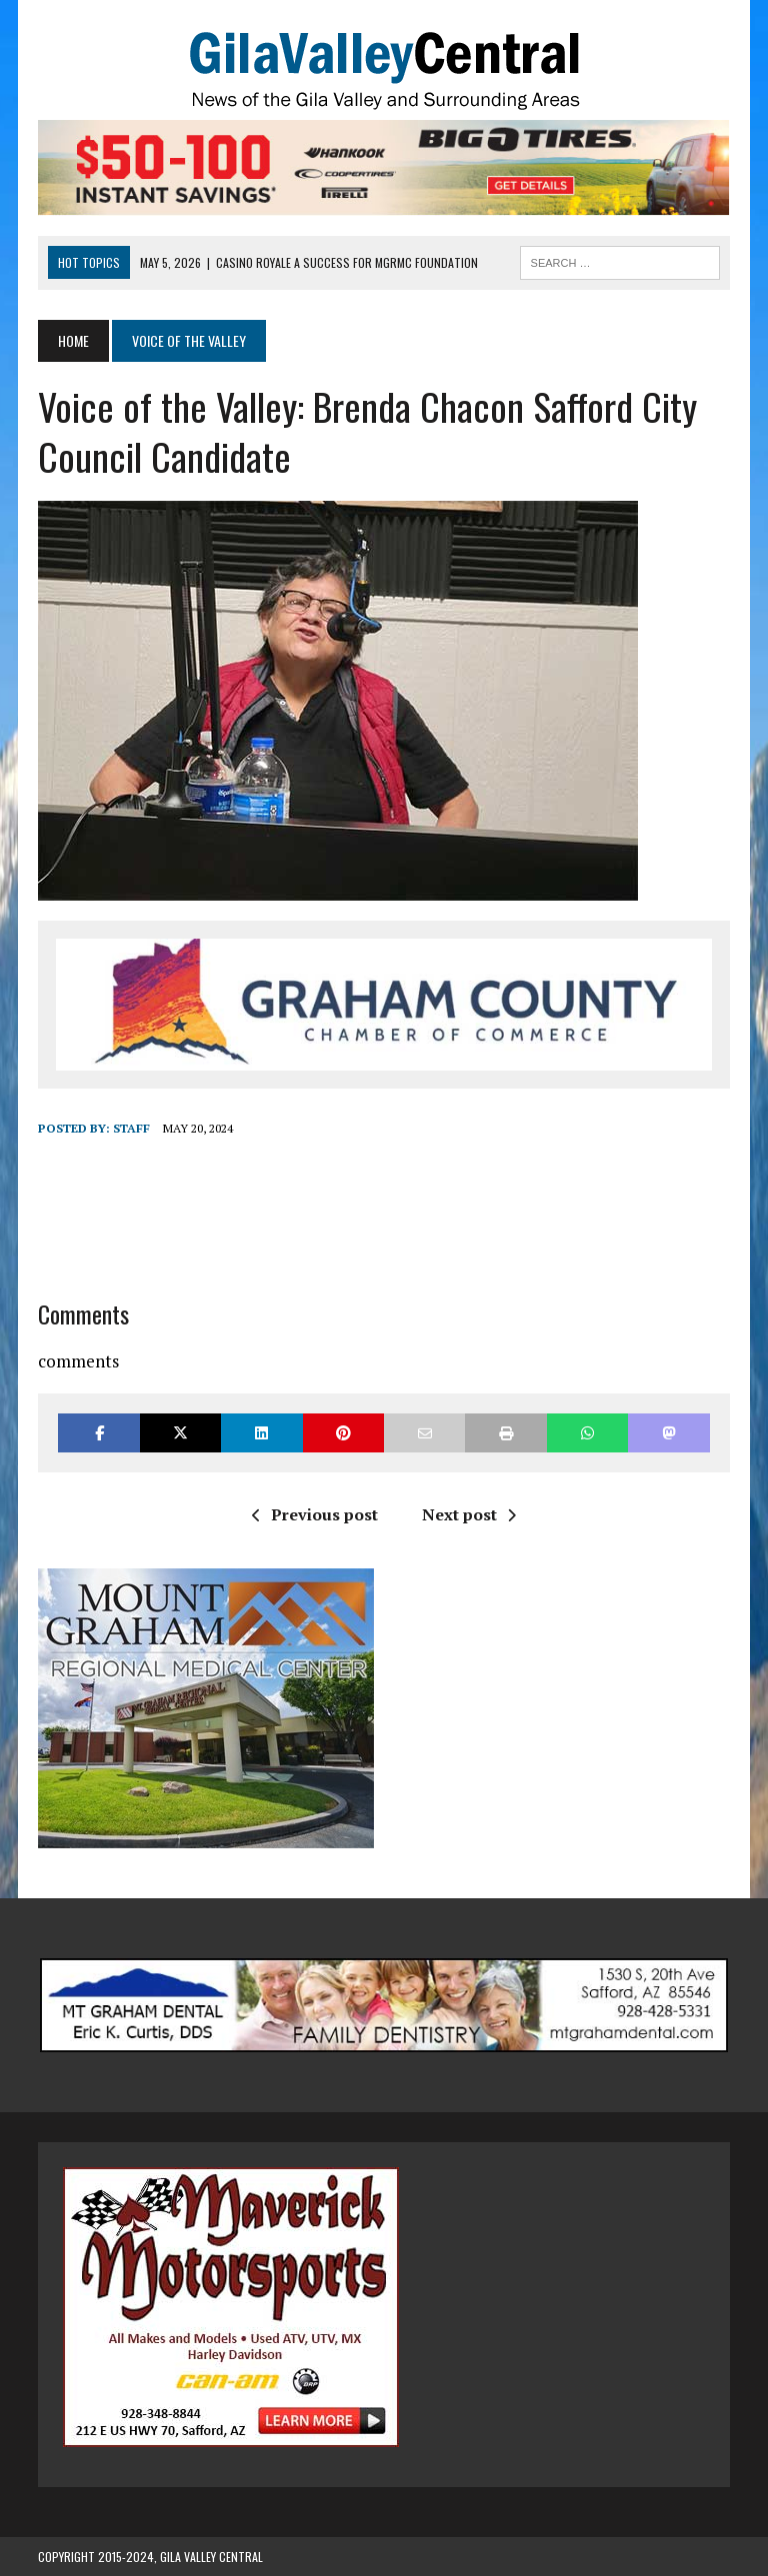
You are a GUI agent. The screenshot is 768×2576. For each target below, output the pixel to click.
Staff (131, 1128)
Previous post (315, 1514)
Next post (469, 1514)
